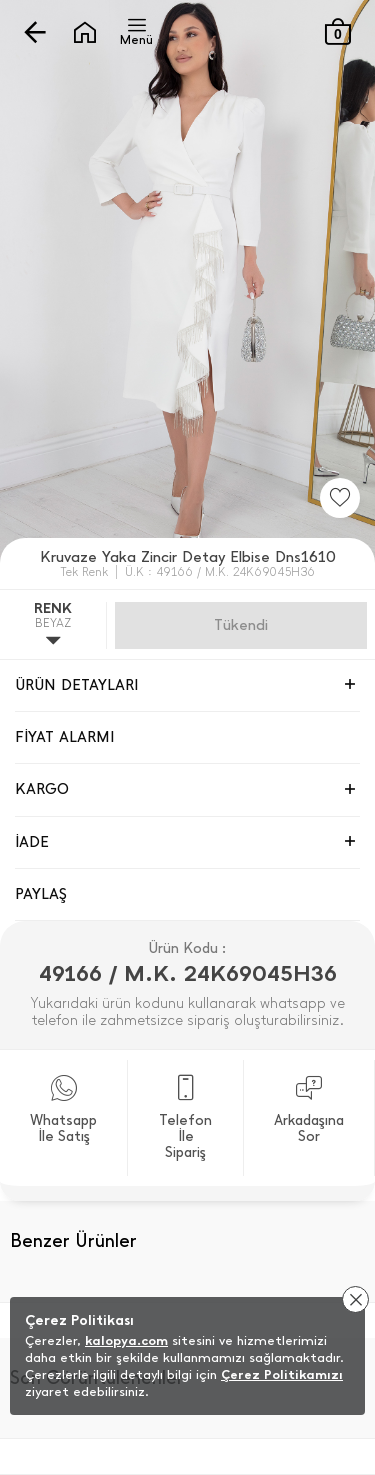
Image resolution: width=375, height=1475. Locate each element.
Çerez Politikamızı (282, 1374)
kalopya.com (126, 1340)
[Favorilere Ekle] (340, 498)
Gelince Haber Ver (240, 625)
